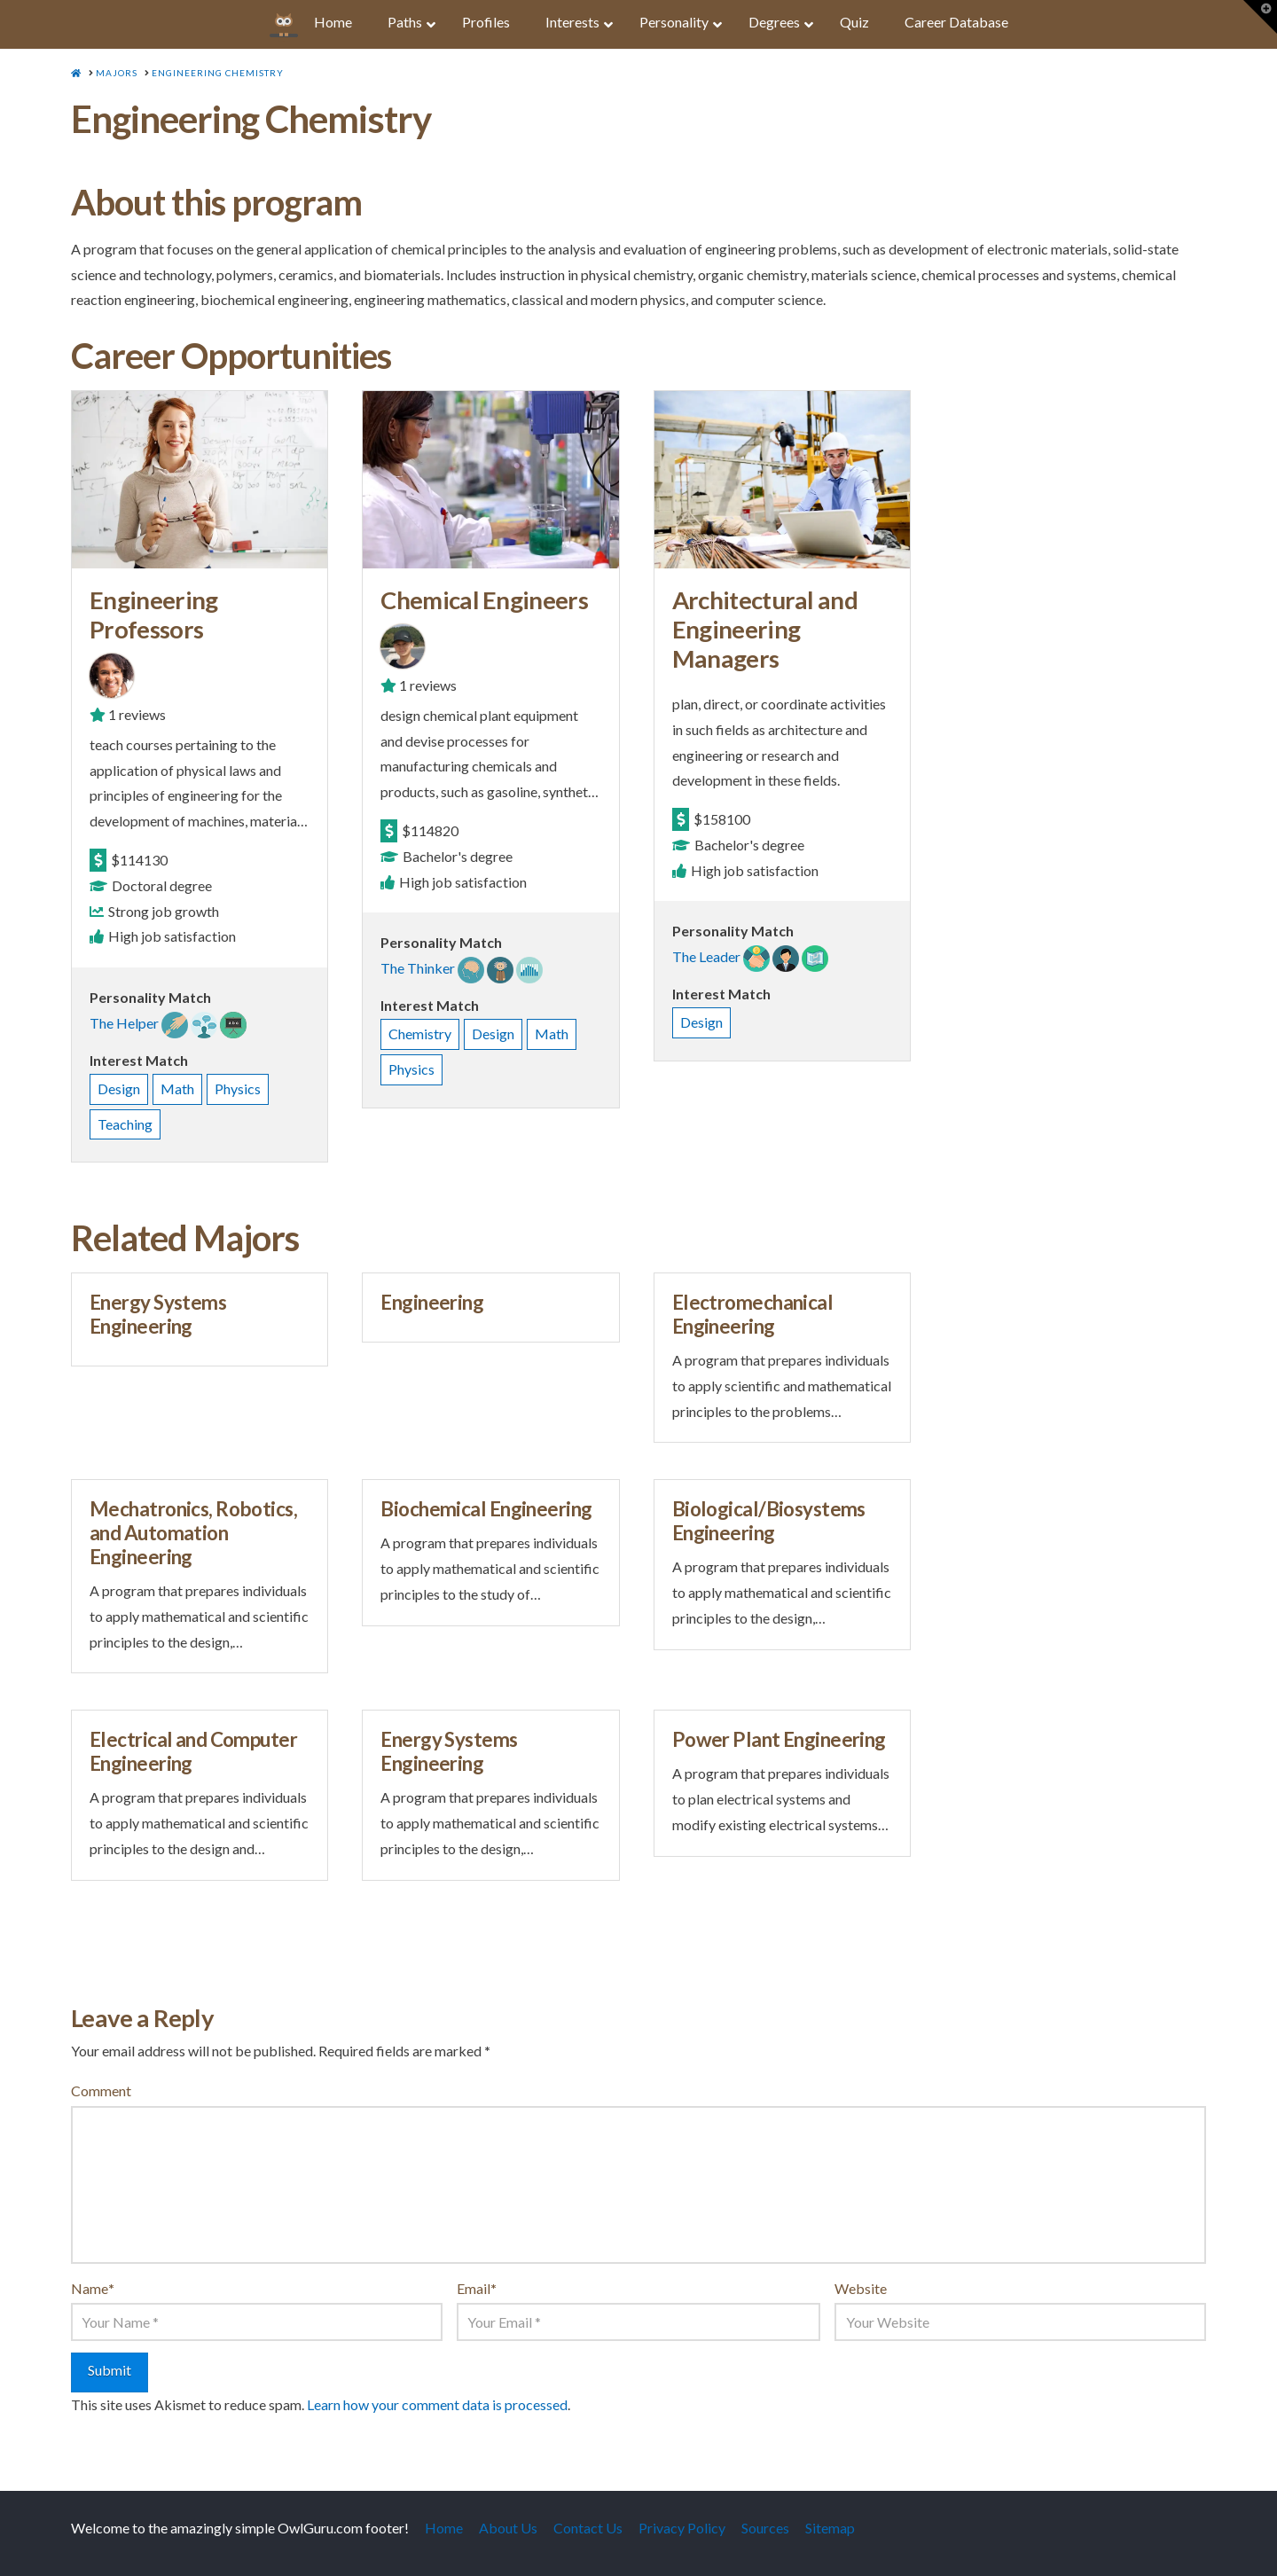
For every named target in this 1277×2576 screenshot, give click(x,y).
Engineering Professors (153, 614)
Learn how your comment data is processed (437, 2404)
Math (177, 1088)
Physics (238, 1088)
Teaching (125, 1124)
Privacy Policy (681, 2527)
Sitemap (830, 2527)
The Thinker (417, 967)
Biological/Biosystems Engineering (769, 1521)
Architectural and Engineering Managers (765, 629)
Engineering (431, 1302)
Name (92, 2288)
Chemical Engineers (484, 600)
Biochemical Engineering (485, 1509)
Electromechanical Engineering (752, 1314)
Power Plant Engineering (779, 1739)
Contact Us (588, 2527)
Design (119, 1088)
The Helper (124, 1022)
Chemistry (419, 1033)
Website (860, 2288)
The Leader (706, 956)
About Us (508, 2527)
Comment (101, 2090)
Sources (765, 2527)
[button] (1260, 17)
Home (444, 2527)
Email (477, 2288)
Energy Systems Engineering (158, 1314)
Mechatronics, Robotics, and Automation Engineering (193, 1533)
